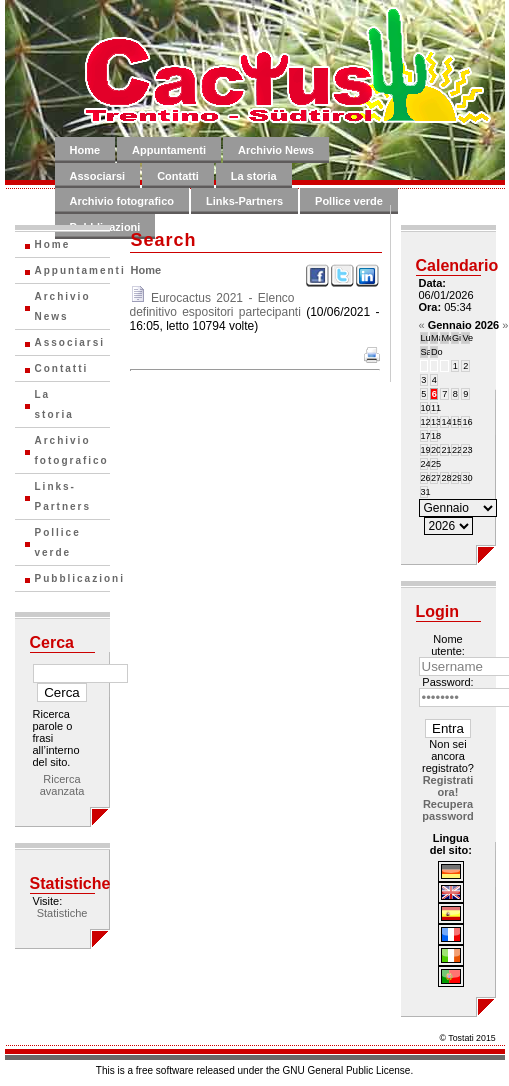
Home (85, 150)
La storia (254, 176)
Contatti (178, 176)
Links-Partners (244, 201)
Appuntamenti (169, 150)
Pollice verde (349, 201)
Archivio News (276, 150)
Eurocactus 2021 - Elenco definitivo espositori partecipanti (215, 305)
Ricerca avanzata (62, 785)
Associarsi (98, 176)
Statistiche (62, 913)
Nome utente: (448, 645)
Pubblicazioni (72, 578)
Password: (447, 682)
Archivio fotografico (122, 201)
